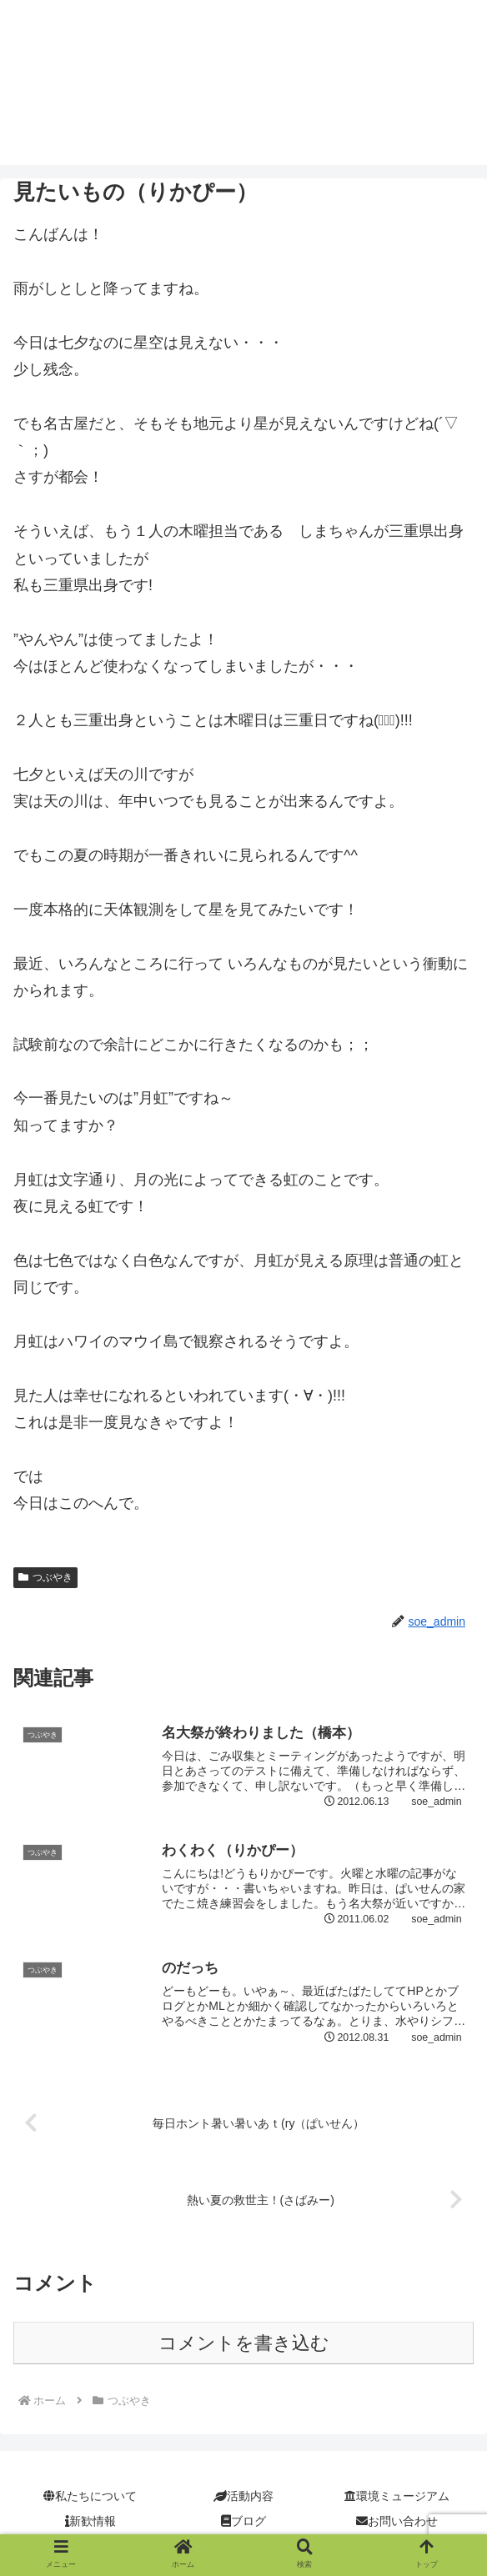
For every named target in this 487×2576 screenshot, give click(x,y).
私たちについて (90, 2497)
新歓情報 (90, 2521)
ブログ (243, 2521)
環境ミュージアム (396, 2497)
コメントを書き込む (243, 2343)
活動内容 (243, 2497)
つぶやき (45, 1577)
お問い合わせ (397, 2521)
